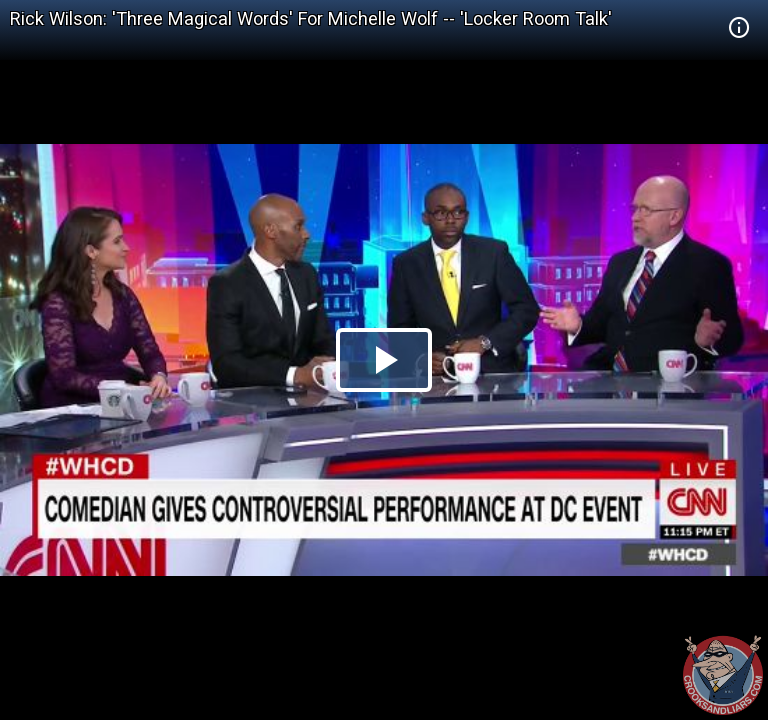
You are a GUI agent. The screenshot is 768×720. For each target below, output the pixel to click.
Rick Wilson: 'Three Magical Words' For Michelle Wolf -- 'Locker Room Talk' (311, 18)
